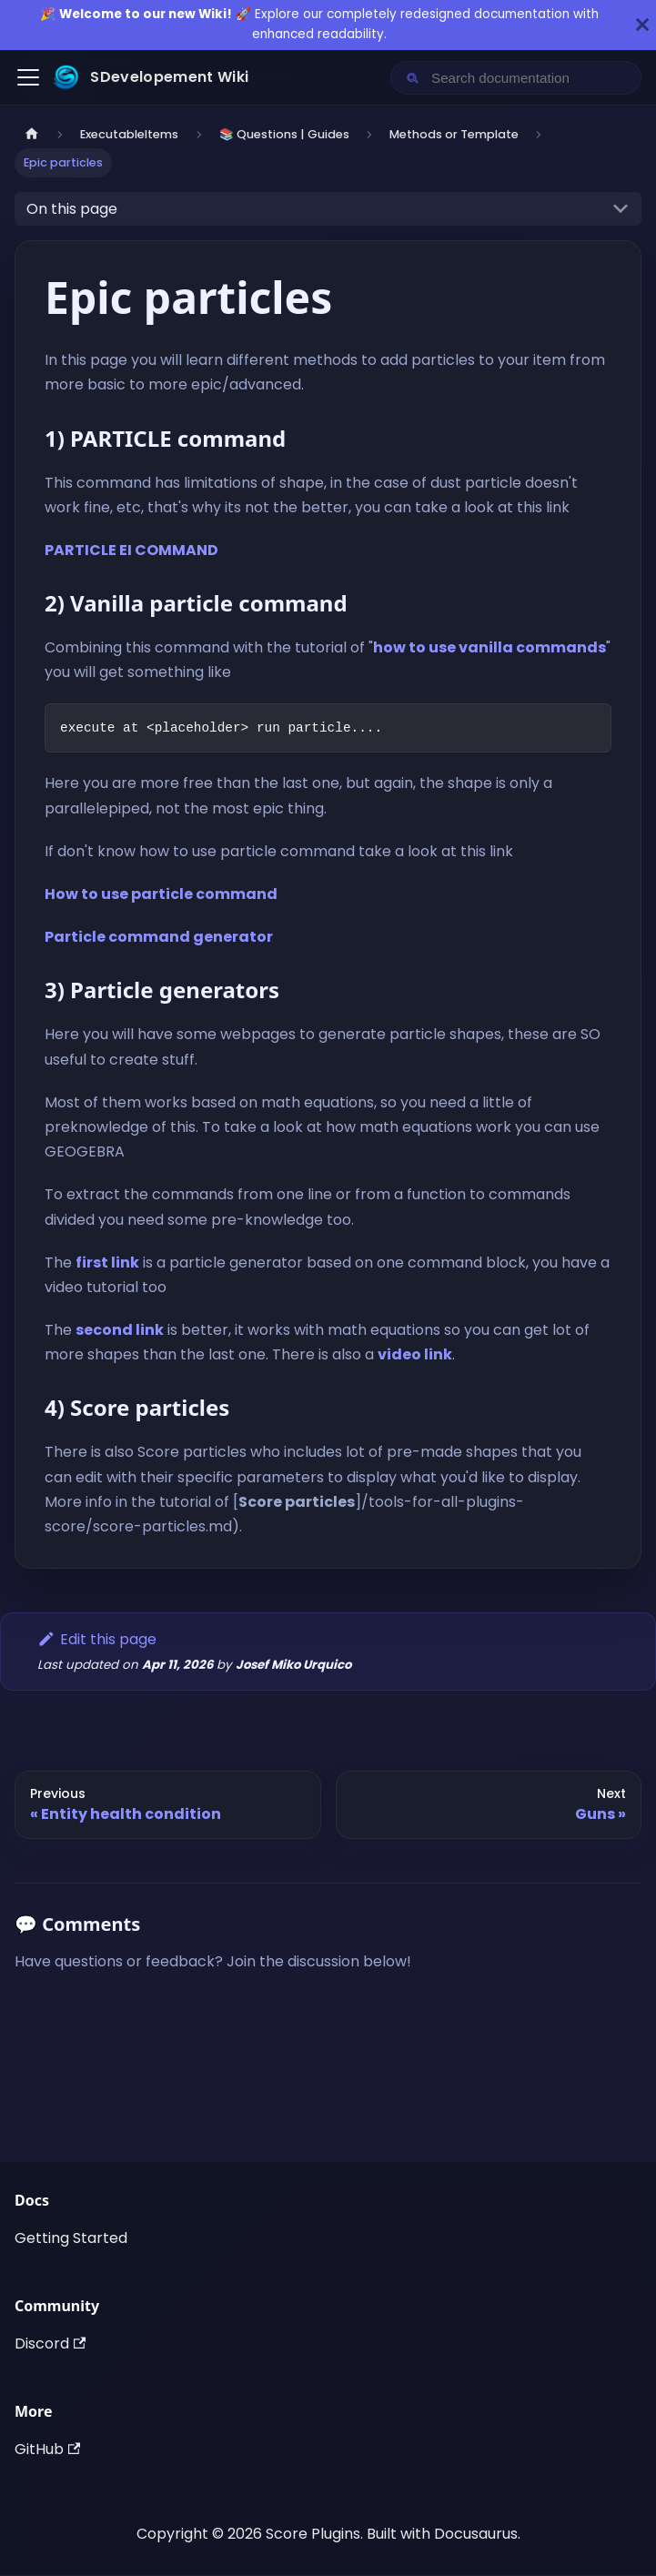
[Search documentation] (530, 78)
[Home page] (32, 134)
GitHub (47, 2449)
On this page (71, 208)
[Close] (642, 25)
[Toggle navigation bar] (28, 77)
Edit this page (96, 1639)
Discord (50, 2343)
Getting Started (71, 2237)
